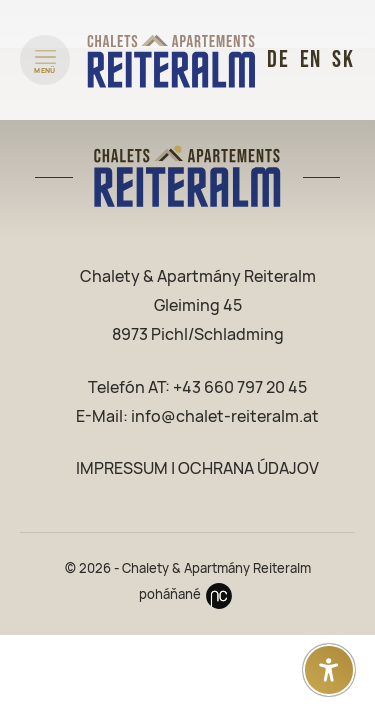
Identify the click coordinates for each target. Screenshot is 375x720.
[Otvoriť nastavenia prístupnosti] (329, 670)
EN (311, 59)
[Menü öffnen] (45, 60)
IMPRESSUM (122, 468)
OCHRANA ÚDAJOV (248, 468)
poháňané (188, 594)
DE (278, 59)
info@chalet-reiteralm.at (225, 416)
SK (343, 59)
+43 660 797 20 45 (240, 387)
